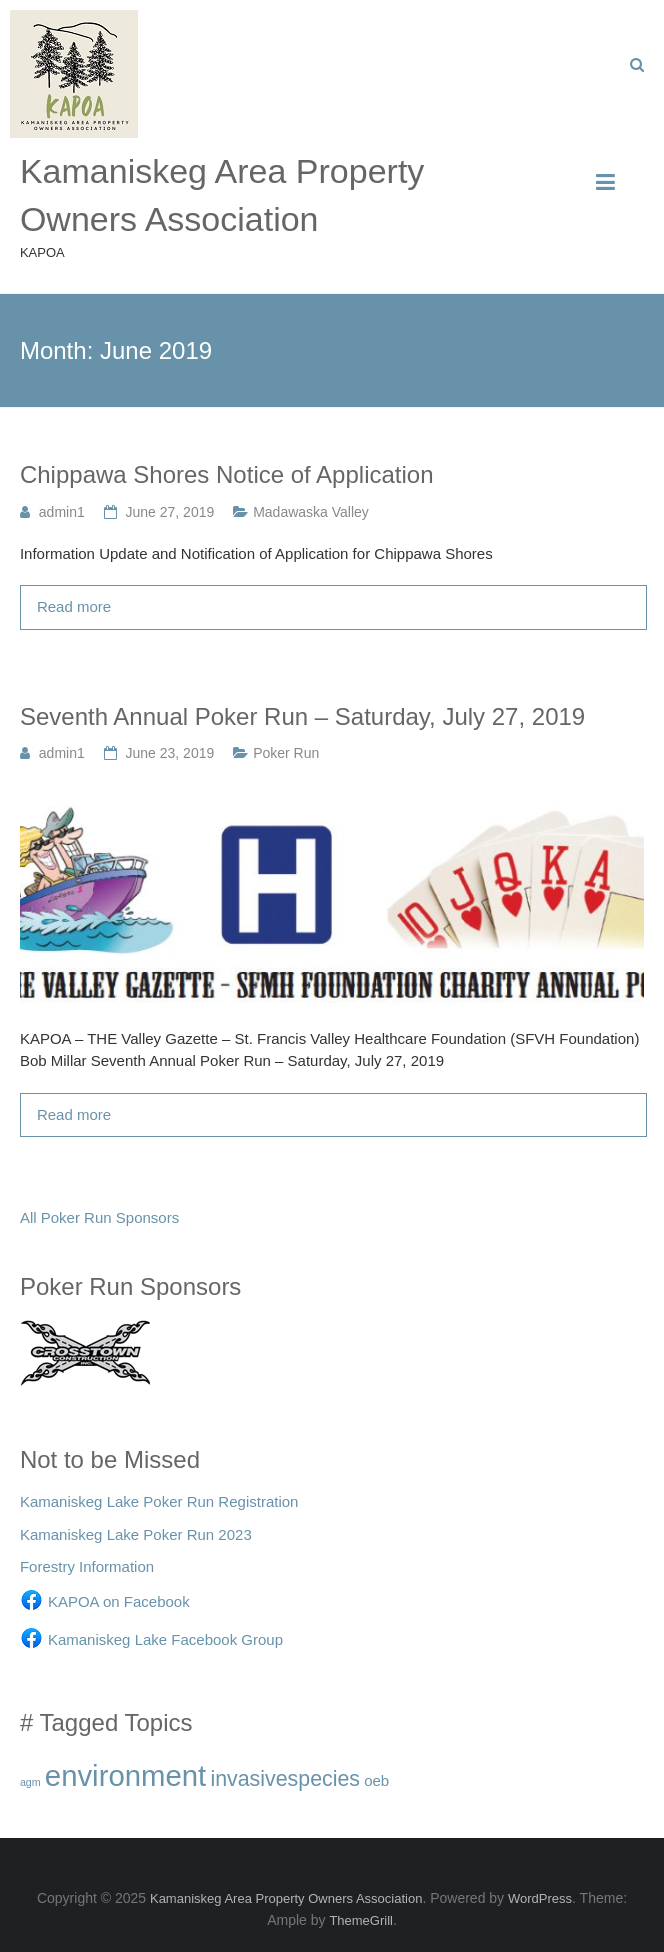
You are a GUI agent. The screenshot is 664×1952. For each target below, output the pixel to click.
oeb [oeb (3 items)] (376, 1780)
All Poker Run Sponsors (99, 1217)
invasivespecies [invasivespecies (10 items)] (285, 1779)
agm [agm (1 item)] (30, 1782)
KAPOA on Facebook (119, 1601)
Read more (74, 606)
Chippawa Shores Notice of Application (227, 474)
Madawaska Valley (311, 512)
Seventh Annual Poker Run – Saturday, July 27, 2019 (302, 716)
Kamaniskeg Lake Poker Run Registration (159, 1501)
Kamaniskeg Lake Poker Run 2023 (136, 1534)
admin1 (62, 512)
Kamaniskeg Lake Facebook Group (165, 1639)
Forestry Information (87, 1566)
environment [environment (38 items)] (125, 1775)
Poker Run (286, 753)
